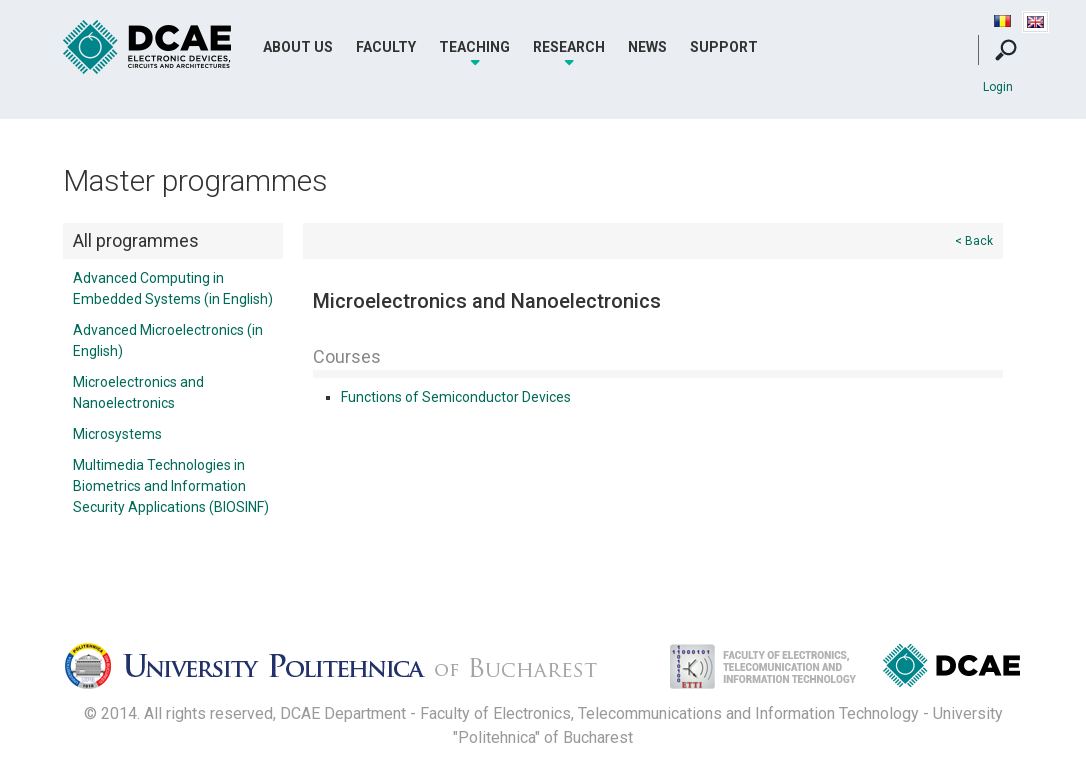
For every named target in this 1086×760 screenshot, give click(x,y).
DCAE (148, 47)
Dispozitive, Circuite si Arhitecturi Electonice (951, 669)
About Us (298, 47)
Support (724, 47)
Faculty (386, 47)
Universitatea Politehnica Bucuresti (348, 672)
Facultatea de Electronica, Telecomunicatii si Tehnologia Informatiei (742, 672)
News (647, 47)
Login (998, 87)
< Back (974, 241)
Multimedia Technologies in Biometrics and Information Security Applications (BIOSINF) (171, 486)
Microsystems (117, 434)
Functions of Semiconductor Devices (456, 397)
